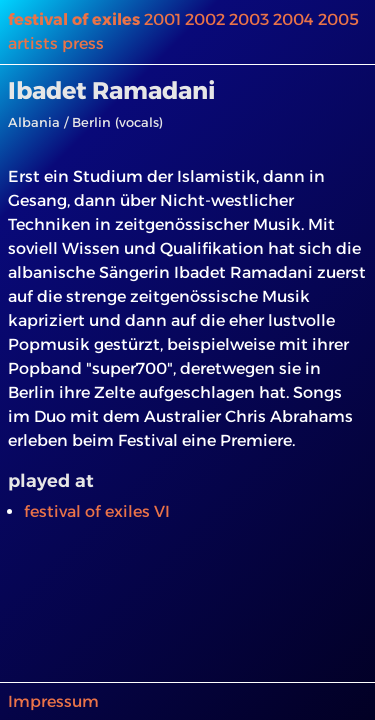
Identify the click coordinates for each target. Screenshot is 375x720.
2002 (205, 19)
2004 (293, 19)
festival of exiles (74, 19)
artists (33, 43)
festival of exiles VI (97, 511)
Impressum (53, 701)
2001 (162, 19)
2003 (249, 19)
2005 (338, 19)
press (83, 43)
